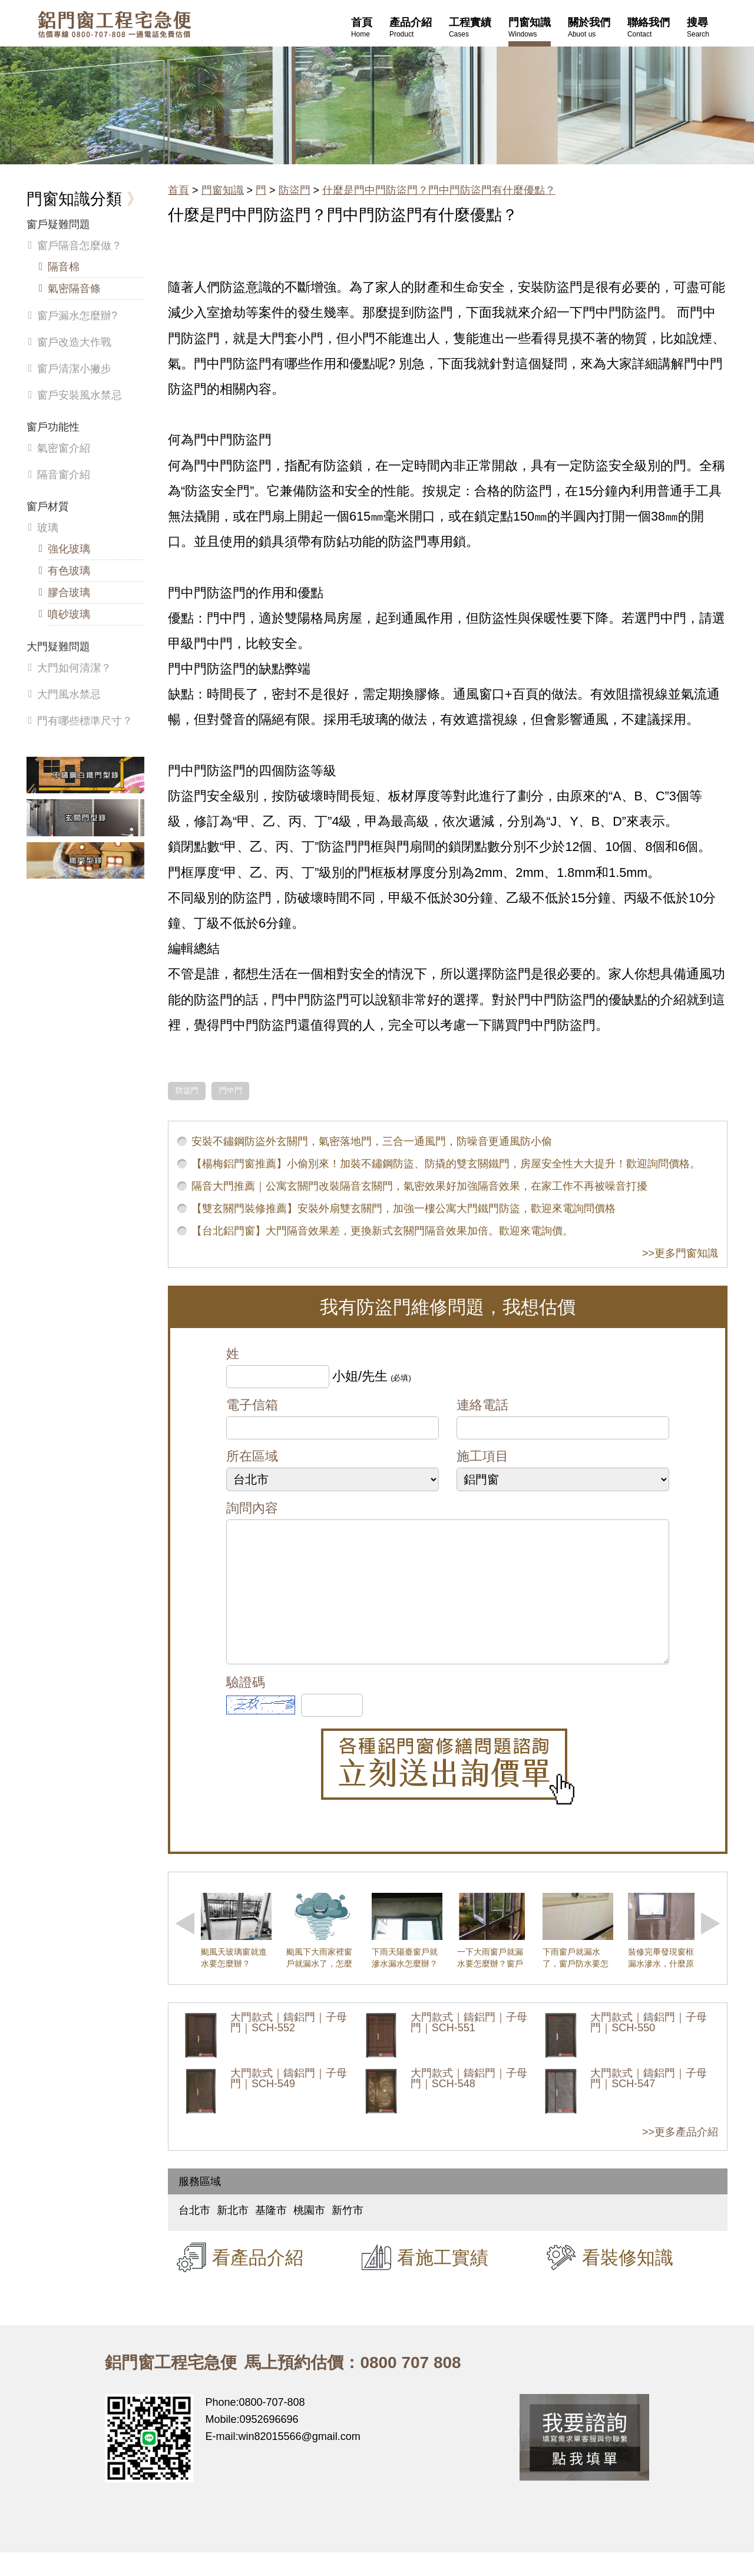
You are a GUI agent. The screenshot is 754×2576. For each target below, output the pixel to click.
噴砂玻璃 (69, 614)
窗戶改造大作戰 (74, 342)
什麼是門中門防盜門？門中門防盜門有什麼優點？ (438, 190)
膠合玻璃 (69, 592)
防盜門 (294, 190)
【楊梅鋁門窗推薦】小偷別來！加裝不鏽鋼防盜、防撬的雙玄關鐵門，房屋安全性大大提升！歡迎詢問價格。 (445, 1164)
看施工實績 (442, 2281)
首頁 (178, 190)
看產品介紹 (257, 2281)
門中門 (230, 1091)
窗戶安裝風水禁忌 (79, 395)
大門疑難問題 (58, 647)
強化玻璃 (69, 549)
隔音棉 (64, 267)
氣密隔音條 (74, 288)
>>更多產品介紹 (680, 2155)
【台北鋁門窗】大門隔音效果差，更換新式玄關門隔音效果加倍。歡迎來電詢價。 (382, 1231)
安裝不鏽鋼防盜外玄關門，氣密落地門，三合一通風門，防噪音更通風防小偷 (371, 1141)
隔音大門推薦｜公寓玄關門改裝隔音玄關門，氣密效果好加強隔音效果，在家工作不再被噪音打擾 (419, 1186)
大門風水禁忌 (69, 694)
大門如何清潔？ (74, 668)
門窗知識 (222, 190)
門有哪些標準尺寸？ (85, 721)
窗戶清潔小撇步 (74, 369)
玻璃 (47, 528)
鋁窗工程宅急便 (114, 24)
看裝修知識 (627, 2281)
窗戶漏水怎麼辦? (77, 316)
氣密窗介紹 (63, 448)
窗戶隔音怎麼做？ (79, 245)
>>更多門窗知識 (680, 1253)
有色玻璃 (69, 571)
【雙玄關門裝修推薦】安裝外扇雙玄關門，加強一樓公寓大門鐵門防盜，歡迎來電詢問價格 (403, 1208)
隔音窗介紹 (63, 475)
